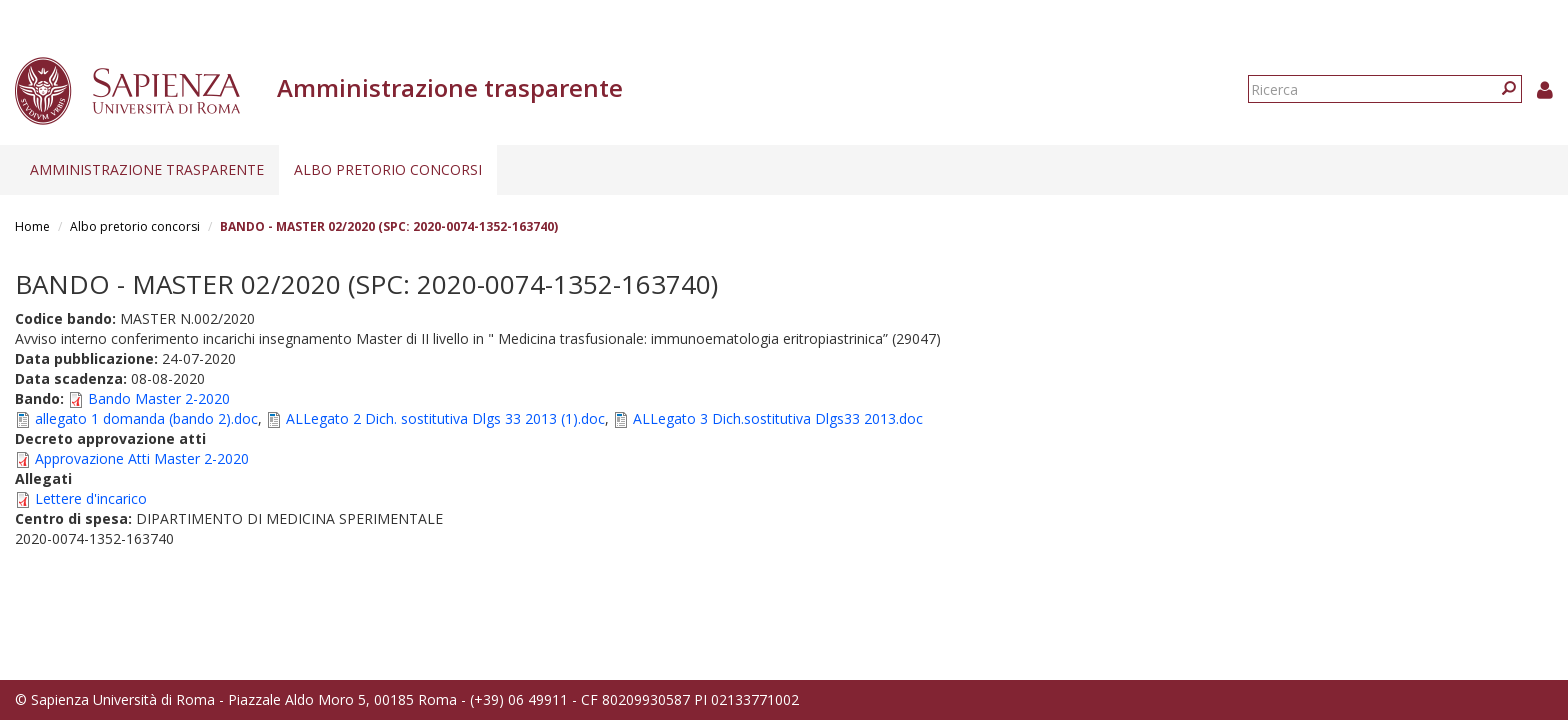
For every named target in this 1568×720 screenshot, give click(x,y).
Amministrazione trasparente (147, 169)
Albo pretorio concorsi (388, 169)
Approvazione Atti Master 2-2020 (142, 458)
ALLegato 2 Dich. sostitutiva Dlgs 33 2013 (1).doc (445, 418)
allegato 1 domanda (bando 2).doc (146, 418)
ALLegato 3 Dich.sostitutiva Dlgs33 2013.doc (778, 418)
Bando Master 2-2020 (159, 398)
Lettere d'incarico (91, 498)
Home (32, 226)
